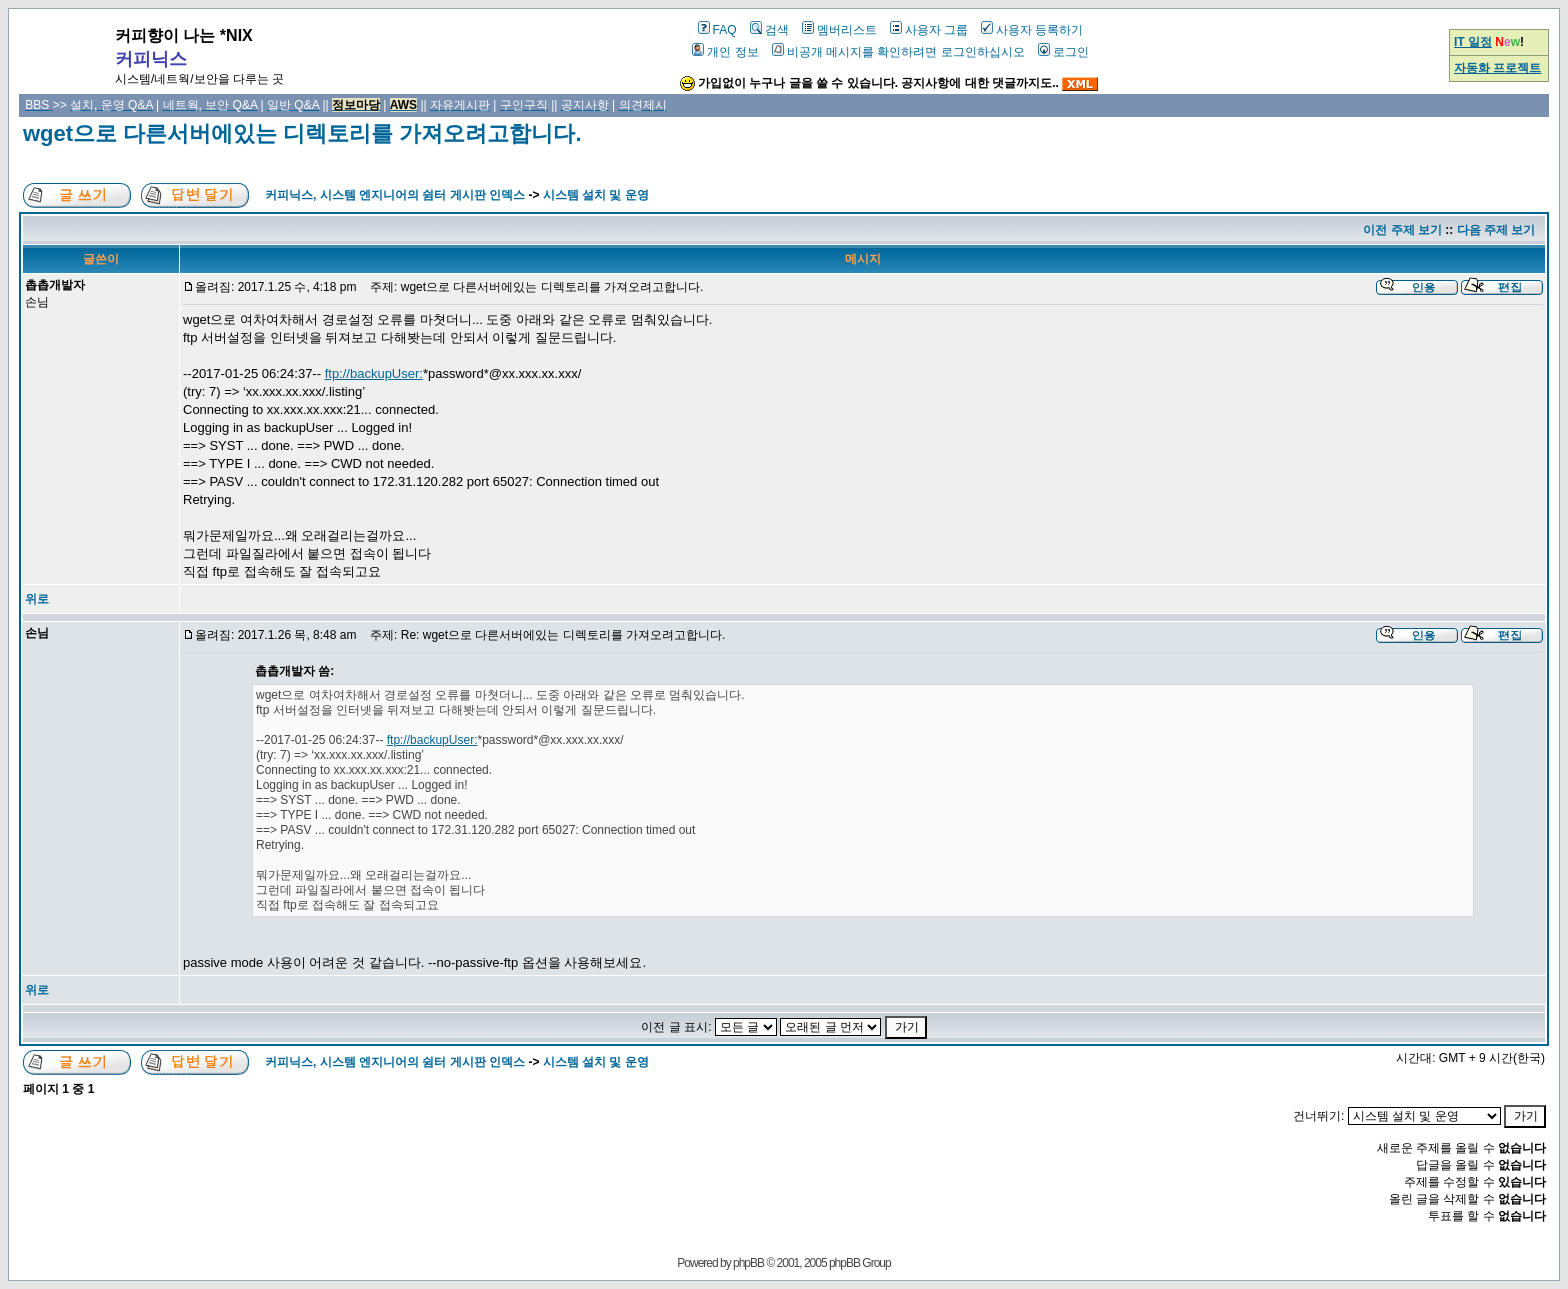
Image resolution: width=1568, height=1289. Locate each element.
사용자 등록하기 (1032, 30)
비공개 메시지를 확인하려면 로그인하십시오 (898, 52)
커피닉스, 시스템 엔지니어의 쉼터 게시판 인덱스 (395, 195)
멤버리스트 (839, 30)
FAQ (717, 30)
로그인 (1063, 52)
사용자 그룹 (929, 30)
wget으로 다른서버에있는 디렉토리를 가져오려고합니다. (302, 133)
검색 (769, 30)
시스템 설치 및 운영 (596, 195)
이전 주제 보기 (1402, 230)
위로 (37, 599)
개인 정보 (725, 52)
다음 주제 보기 (1496, 230)
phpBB (748, 1263)
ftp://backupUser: (374, 373)
